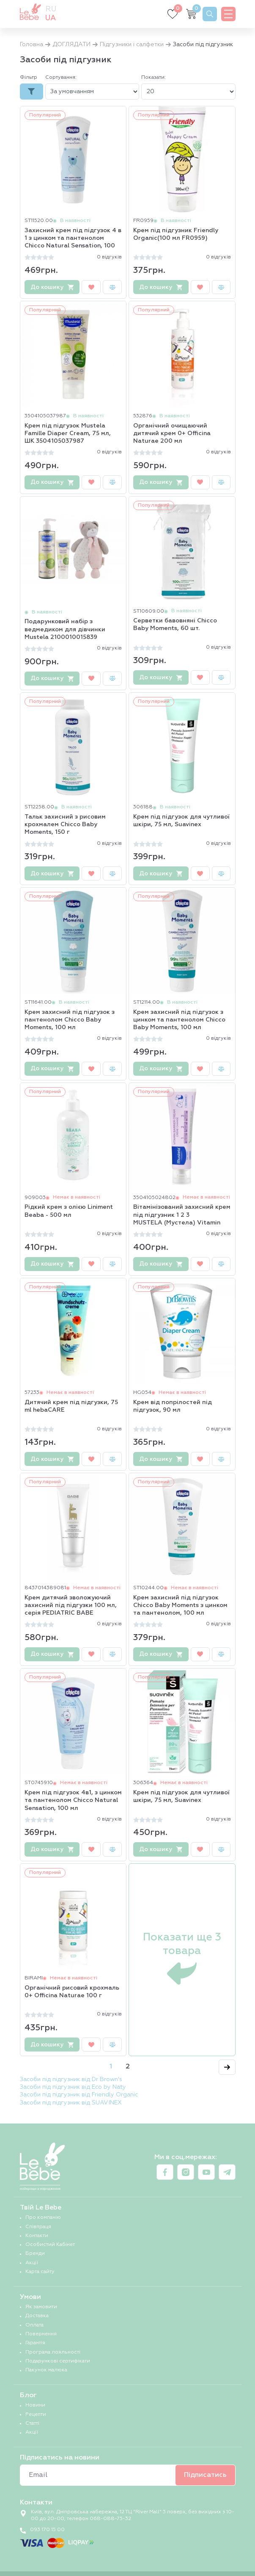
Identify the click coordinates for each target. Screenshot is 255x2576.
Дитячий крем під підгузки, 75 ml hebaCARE (71, 1406)
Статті (32, 2423)
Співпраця (38, 2226)
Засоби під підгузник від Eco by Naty (73, 2087)
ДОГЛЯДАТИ (71, 44)
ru (50, 9)
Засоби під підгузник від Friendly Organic (79, 2095)
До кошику (52, 287)
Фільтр (28, 77)
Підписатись (205, 2475)
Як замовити (41, 2307)
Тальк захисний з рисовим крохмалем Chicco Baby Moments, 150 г (65, 824)
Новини (35, 2405)
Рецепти (35, 2414)
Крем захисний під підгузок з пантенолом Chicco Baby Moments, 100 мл (70, 1019)
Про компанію (43, 2217)
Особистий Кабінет (50, 2244)
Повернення (41, 2334)
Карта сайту (40, 2271)
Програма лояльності (52, 2352)
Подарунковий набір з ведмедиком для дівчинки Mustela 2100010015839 (65, 629)
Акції (31, 2262)
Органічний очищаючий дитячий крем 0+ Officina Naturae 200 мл (172, 433)
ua (50, 18)
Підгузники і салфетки (132, 44)
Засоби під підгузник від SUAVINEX (71, 2103)
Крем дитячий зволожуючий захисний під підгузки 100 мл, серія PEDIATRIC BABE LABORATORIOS (71, 1606)
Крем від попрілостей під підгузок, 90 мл (172, 1406)
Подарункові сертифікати (57, 2361)
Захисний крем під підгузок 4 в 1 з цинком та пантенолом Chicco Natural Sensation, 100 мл (73, 239)
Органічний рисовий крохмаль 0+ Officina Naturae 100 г (72, 1992)
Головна (31, 44)
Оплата (34, 2325)
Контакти (36, 2235)
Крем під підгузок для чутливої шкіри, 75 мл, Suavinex (181, 820)
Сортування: (61, 77)
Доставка (37, 2315)
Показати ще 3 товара (182, 1960)
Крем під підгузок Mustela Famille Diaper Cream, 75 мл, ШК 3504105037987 (68, 433)
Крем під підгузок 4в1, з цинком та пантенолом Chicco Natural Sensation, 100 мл (73, 1800)
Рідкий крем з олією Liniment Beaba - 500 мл (69, 1211)
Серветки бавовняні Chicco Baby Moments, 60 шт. (175, 624)
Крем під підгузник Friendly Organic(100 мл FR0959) (175, 234)
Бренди (35, 2253)
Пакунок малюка (46, 2370)
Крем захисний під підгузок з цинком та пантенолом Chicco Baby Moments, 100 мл (179, 1019)
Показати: (153, 77)
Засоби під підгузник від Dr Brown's (71, 2079)
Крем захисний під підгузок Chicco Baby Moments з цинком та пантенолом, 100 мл (180, 1605)
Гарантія (35, 2343)
